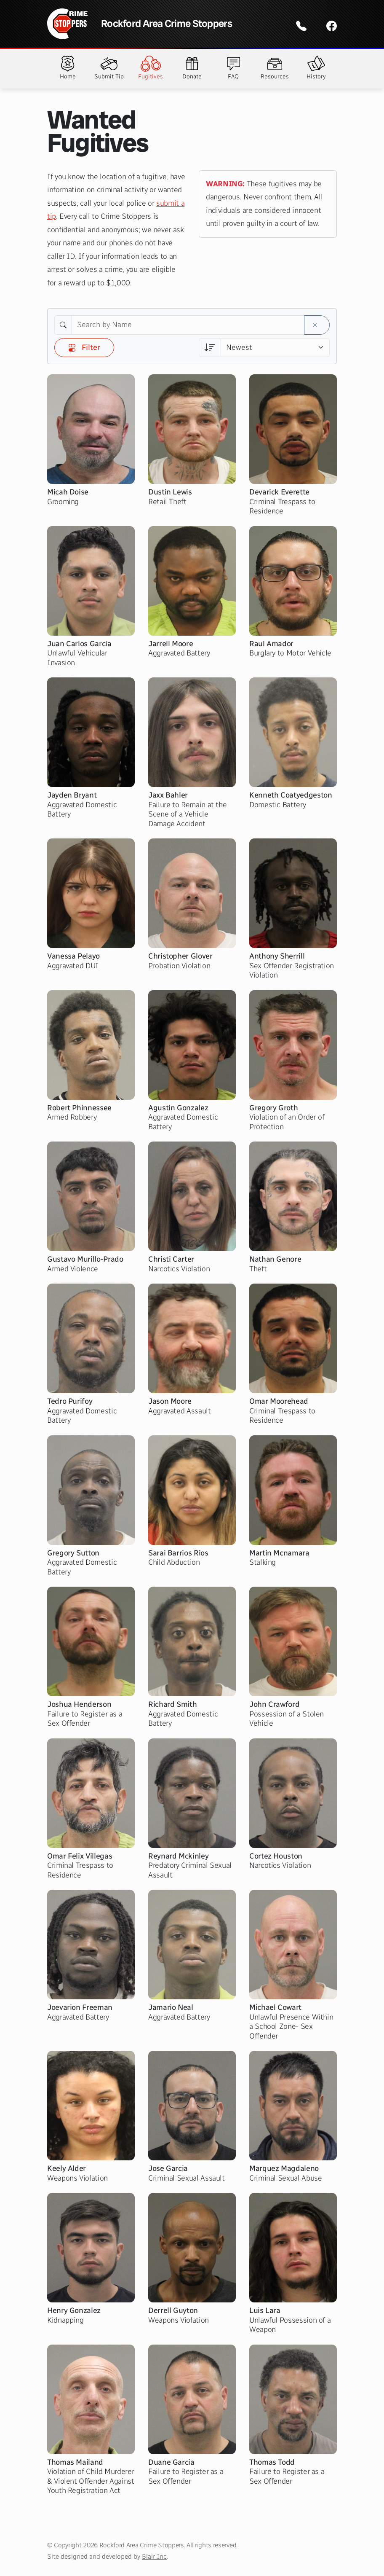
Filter (84, 347)
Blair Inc (154, 2556)
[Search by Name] (188, 325)
